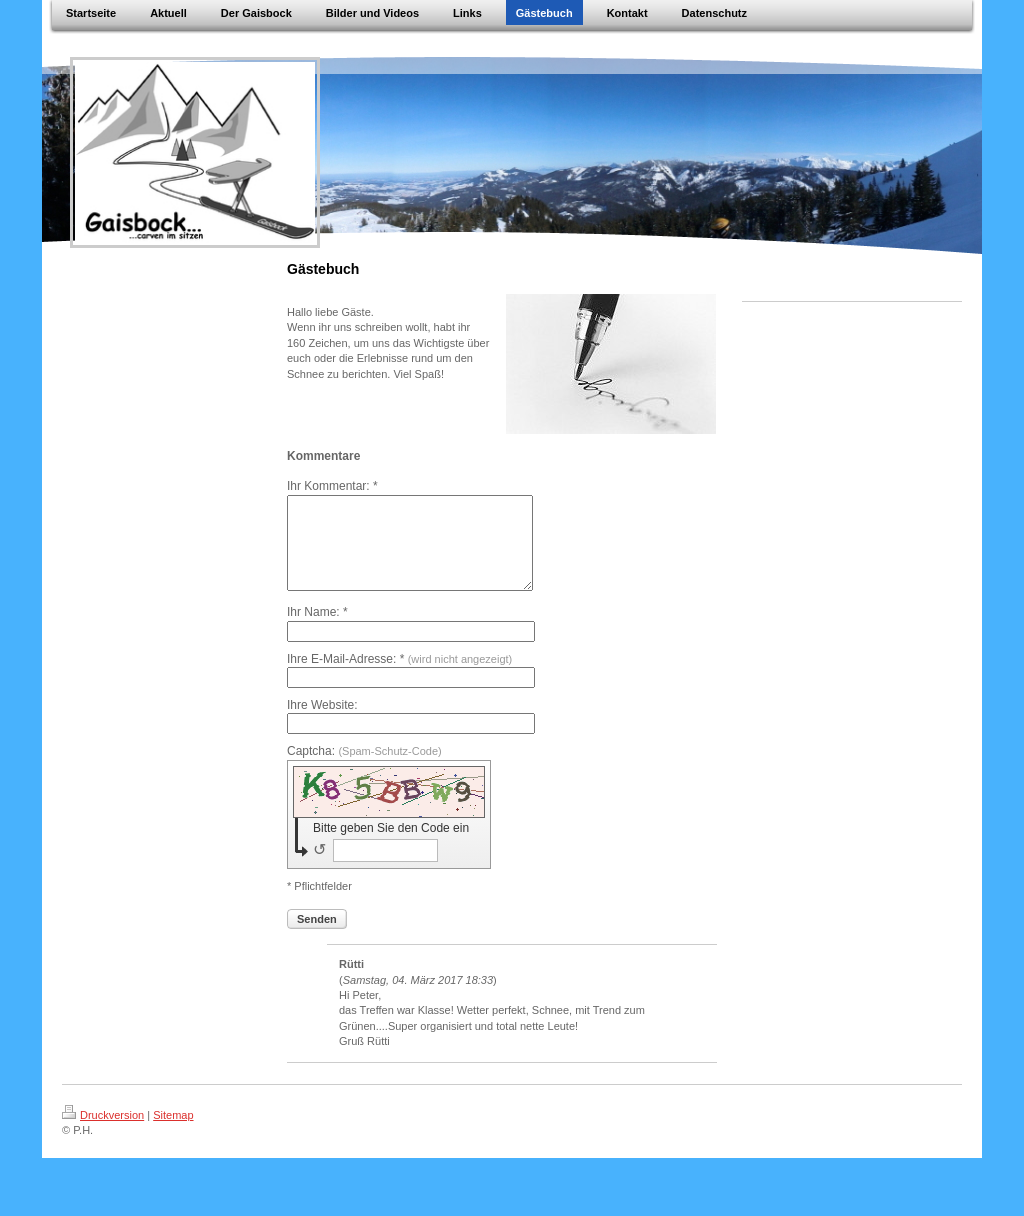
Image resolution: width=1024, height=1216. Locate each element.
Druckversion (103, 1133)
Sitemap (173, 1133)
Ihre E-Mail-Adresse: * (399, 677)
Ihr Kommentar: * (332, 486)
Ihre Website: (322, 723)
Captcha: (364, 769)
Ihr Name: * (317, 630)
